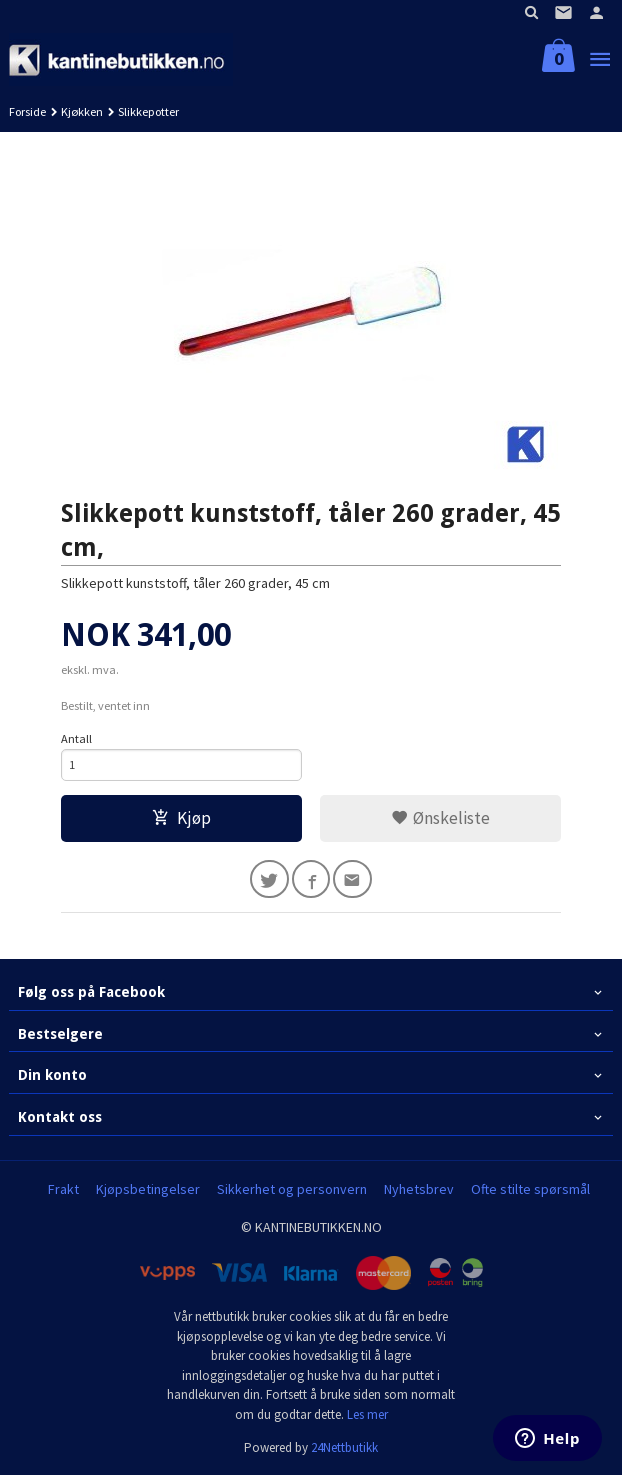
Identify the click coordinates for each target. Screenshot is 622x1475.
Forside (27, 111)
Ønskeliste (440, 818)
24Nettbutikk (344, 1447)
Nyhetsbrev (419, 1189)
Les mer (367, 1414)
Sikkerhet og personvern (292, 1189)
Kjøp (181, 818)
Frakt (63, 1189)
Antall (76, 738)
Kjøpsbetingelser (148, 1189)
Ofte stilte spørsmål (530, 1189)
